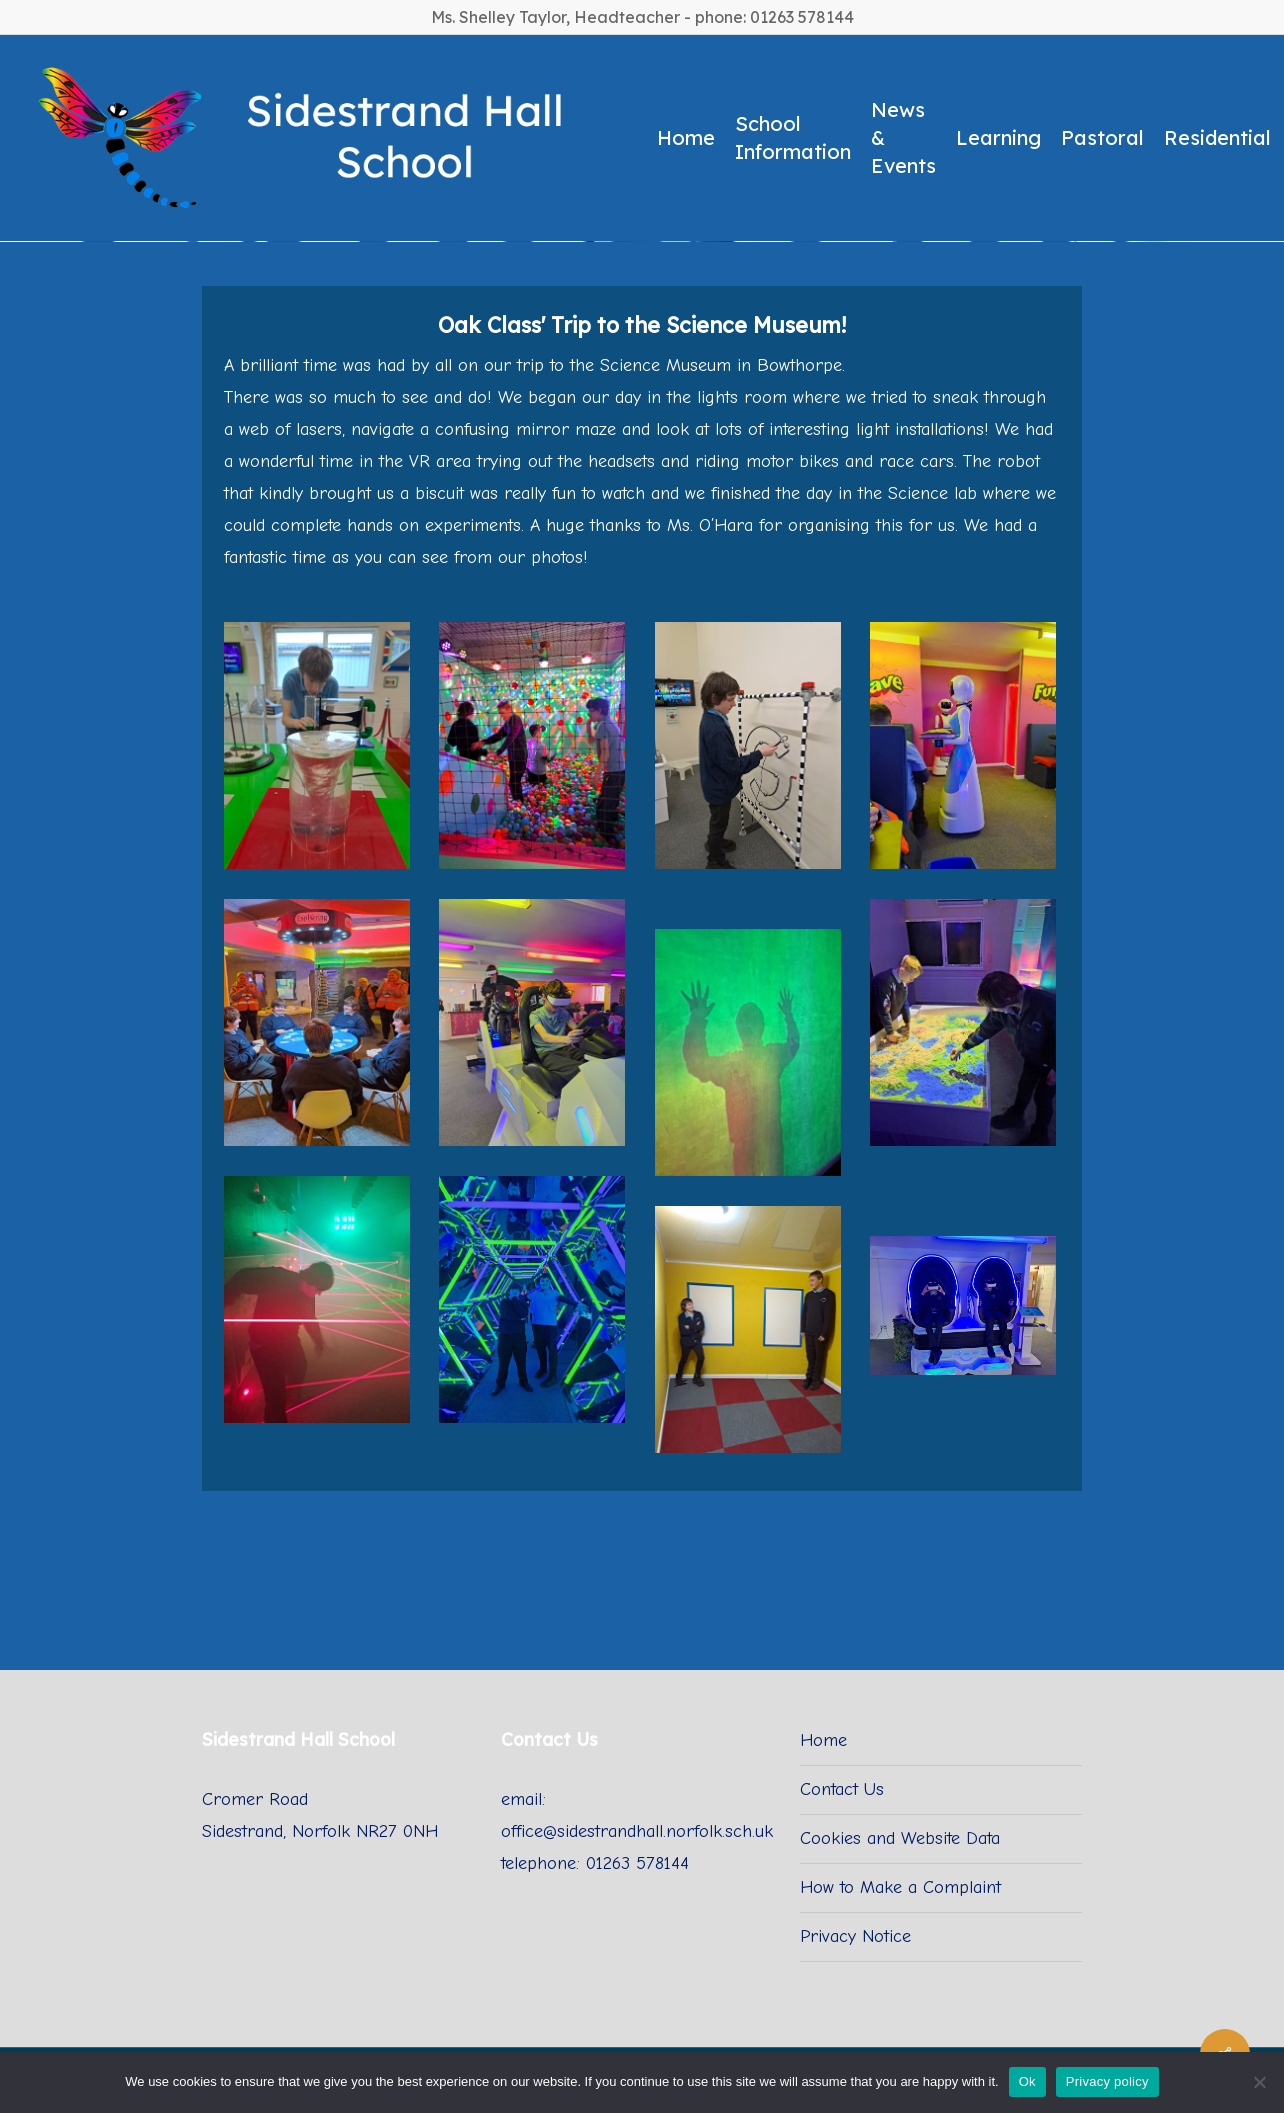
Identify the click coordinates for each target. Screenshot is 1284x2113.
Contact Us (842, 1789)
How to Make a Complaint (900, 1887)
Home (823, 1740)
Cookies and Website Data (900, 1838)
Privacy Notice (855, 1936)
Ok (1027, 2081)
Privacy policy (1107, 2081)
